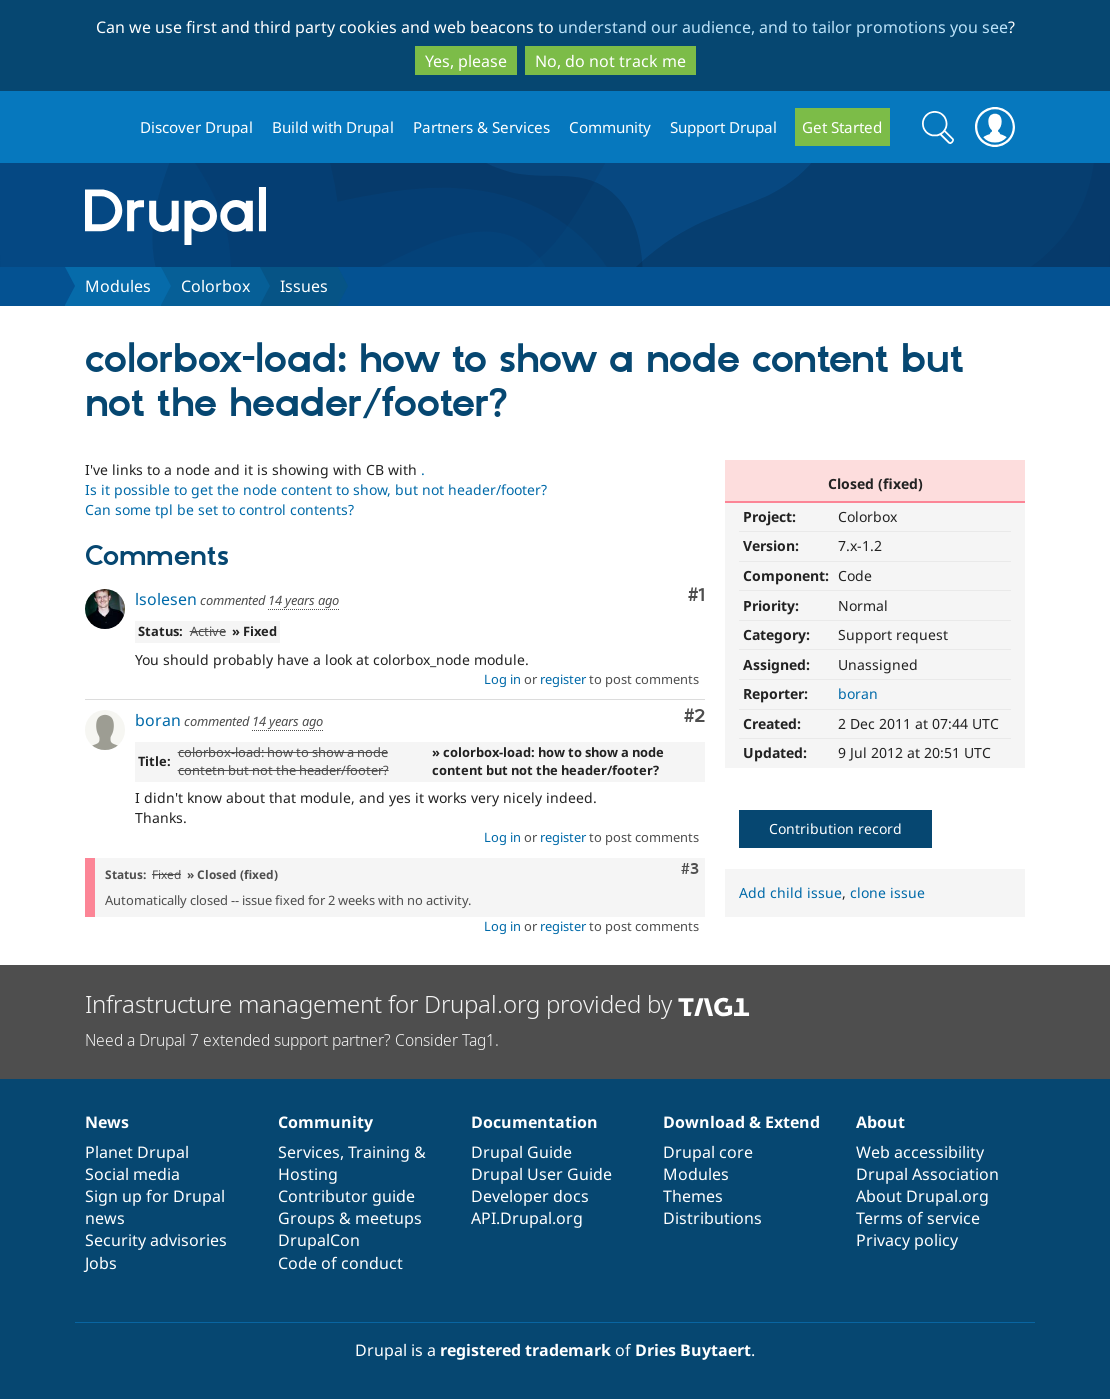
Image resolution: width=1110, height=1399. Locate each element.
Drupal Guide (521, 1152)
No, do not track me (610, 61)
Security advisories (156, 1240)
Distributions (712, 1218)
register (563, 679)
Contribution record (835, 828)
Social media (132, 1174)
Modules (118, 286)
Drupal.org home (104, 127)
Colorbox (215, 286)
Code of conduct (340, 1263)
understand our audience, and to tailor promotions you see (783, 27)
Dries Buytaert (693, 1350)
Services (309, 1152)
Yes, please (466, 61)
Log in (502, 679)
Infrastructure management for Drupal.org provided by (417, 1003)
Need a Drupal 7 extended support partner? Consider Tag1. (292, 1040)
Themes (693, 1196)
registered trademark (525, 1350)
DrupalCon (319, 1240)
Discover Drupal (196, 127)
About (880, 1122)
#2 (694, 716)
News (107, 1122)
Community (610, 127)
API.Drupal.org (527, 1218)
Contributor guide (346, 1196)
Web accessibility (920, 1152)
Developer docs (530, 1196)
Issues (304, 286)
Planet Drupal (137, 1152)
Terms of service (918, 1218)
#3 (690, 869)
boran (858, 693)
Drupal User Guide (541, 1174)
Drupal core (708, 1152)
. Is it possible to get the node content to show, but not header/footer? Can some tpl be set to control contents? (316, 489)
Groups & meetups (350, 1218)
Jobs (101, 1263)
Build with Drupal (333, 127)
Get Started (842, 127)
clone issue (887, 892)
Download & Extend (741, 1122)
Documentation (534, 1122)
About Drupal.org (922, 1196)
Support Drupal (723, 127)
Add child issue (790, 892)
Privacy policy (907, 1240)
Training (379, 1152)
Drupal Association (927, 1174)
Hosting (308, 1174)
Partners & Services (481, 127)
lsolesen (166, 599)
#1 (696, 595)
